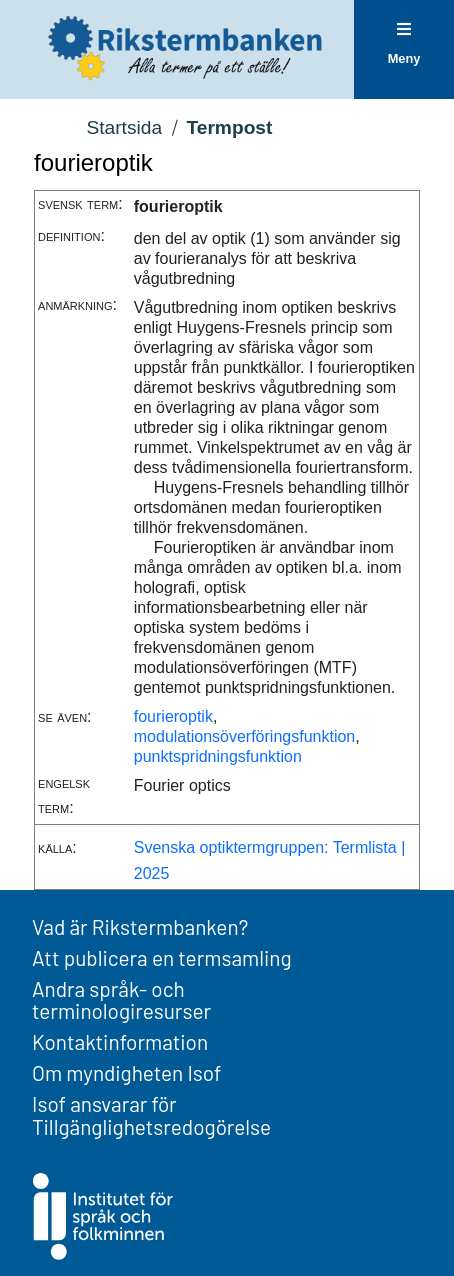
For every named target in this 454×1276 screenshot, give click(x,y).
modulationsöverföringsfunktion (244, 736)
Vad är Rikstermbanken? (140, 926)
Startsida (124, 127)
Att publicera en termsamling (162, 957)
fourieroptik (173, 716)
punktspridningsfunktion (218, 756)
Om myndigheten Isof (126, 1072)
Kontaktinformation (120, 1041)
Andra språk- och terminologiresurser (121, 1000)
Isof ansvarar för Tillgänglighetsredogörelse (151, 1115)
